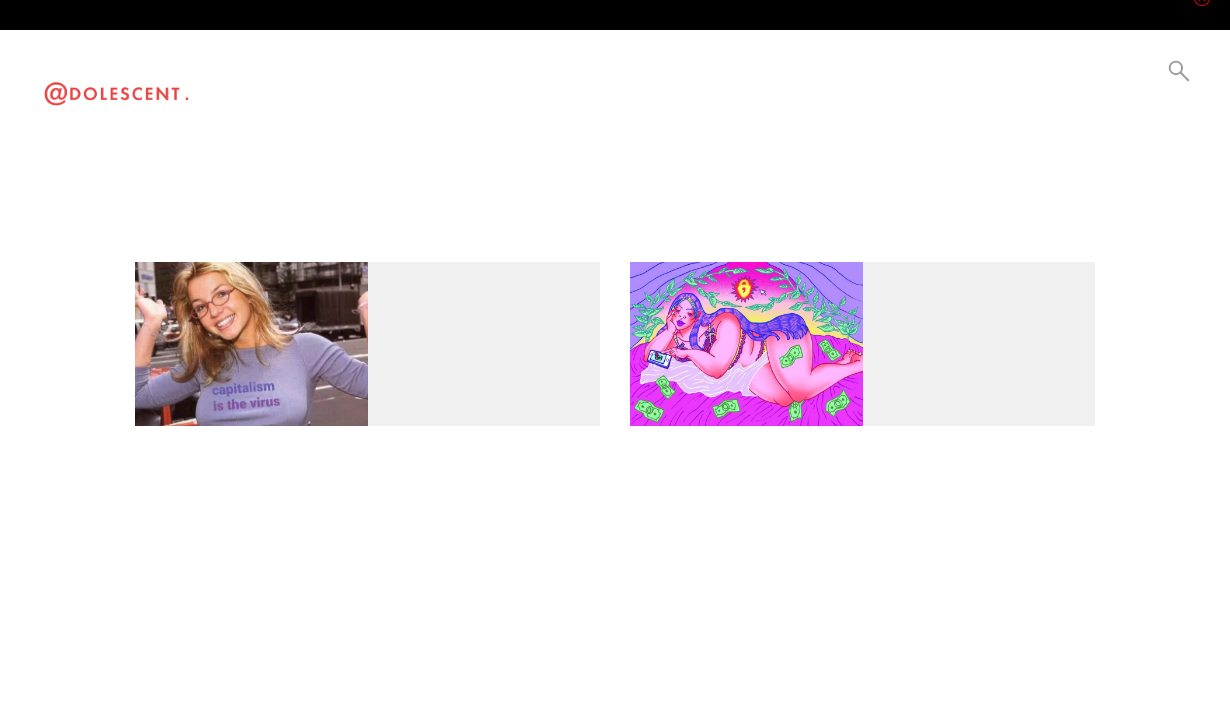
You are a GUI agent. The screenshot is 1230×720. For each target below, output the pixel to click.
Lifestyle (355, 76)
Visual (318, 76)
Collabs (474, 76)
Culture (393, 76)
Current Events (434, 76)
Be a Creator (519, 76)
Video (282, 76)
